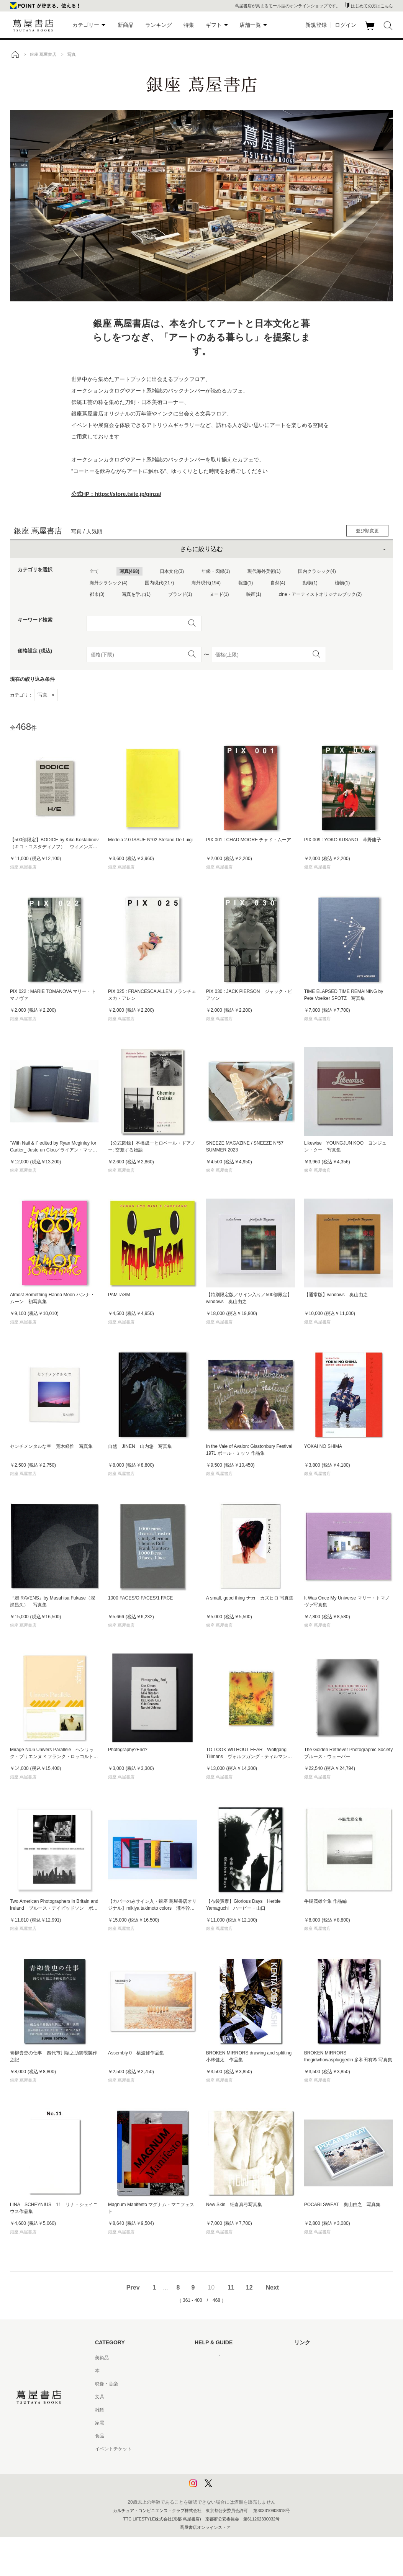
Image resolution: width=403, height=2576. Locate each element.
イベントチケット (113, 2449)
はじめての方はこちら (372, 5)
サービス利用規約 (213, 2396)
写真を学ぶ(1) (136, 594)
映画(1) (253, 594)
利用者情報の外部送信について (227, 2488)
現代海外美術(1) (264, 571)
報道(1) (245, 583)
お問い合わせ (208, 2383)
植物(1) (342, 583)
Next (272, 2287)
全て (94, 571)
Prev (133, 2287)
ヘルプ (201, 2370)
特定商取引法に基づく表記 (222, 2436)
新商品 (126, 25)
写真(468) (129, 571)
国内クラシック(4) (317, 571)
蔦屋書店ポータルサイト (319, 2357)
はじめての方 (208, 2357)
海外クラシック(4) (109, 583)
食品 (99, 2436)
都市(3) (97, 594)
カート (370, 30)
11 (231, 2287)
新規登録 (316, 25)
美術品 (102, 2357)
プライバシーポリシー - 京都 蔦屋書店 (234, 2475)
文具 (99, 2396)
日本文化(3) (172, 571)
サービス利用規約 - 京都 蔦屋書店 (229, 2409)
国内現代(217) (159, 583)
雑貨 (99, 2409)
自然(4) (277, 583)
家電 (99, 2423)
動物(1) (310, 583)
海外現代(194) (206, 583)
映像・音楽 (106, 2383)
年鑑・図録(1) (216, 571)
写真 (46, 695)
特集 (188, 25)
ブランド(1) (180, 594)
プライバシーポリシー (218, 2462)
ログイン (345, 25)
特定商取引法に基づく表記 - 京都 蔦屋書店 (239, 2449)
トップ (15, 54)
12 (249, 2287)
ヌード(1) (219, 594)
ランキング (158, 25)
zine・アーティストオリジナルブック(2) (320, 594)
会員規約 (204, 2423)
